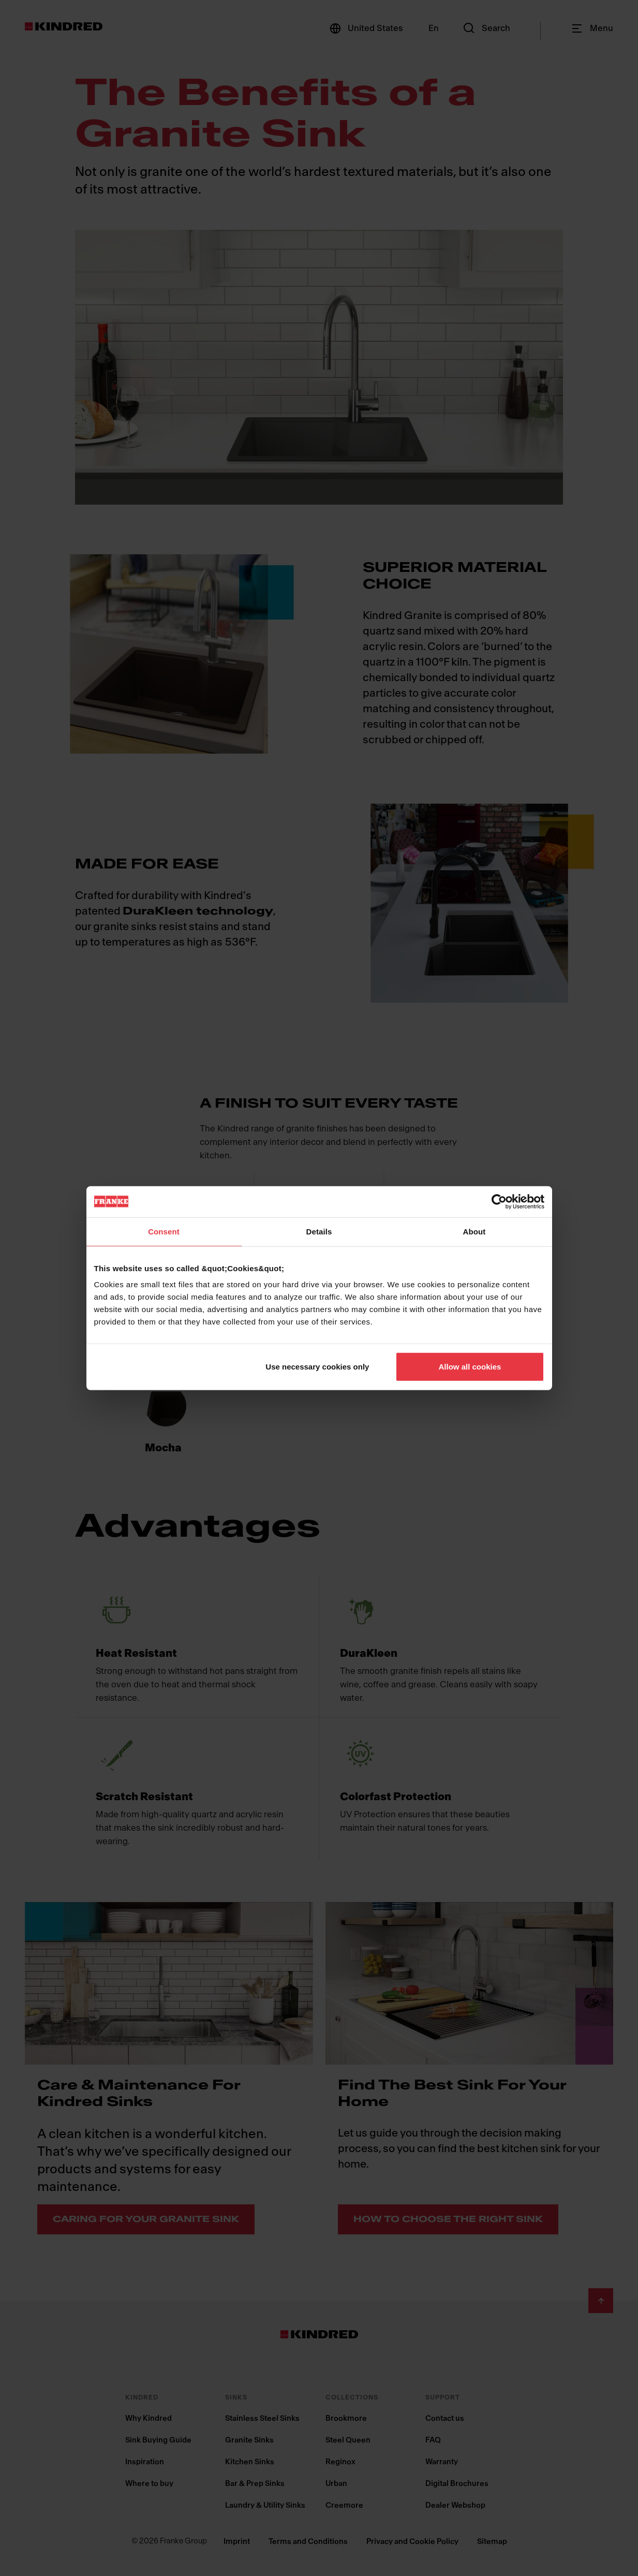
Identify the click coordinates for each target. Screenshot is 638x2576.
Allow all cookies (470, 1366)
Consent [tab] (164, 1231)
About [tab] (474, 1231)
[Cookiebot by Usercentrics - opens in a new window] (499, 1201)
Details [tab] (319, 1231)
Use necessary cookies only (317, 1366)
